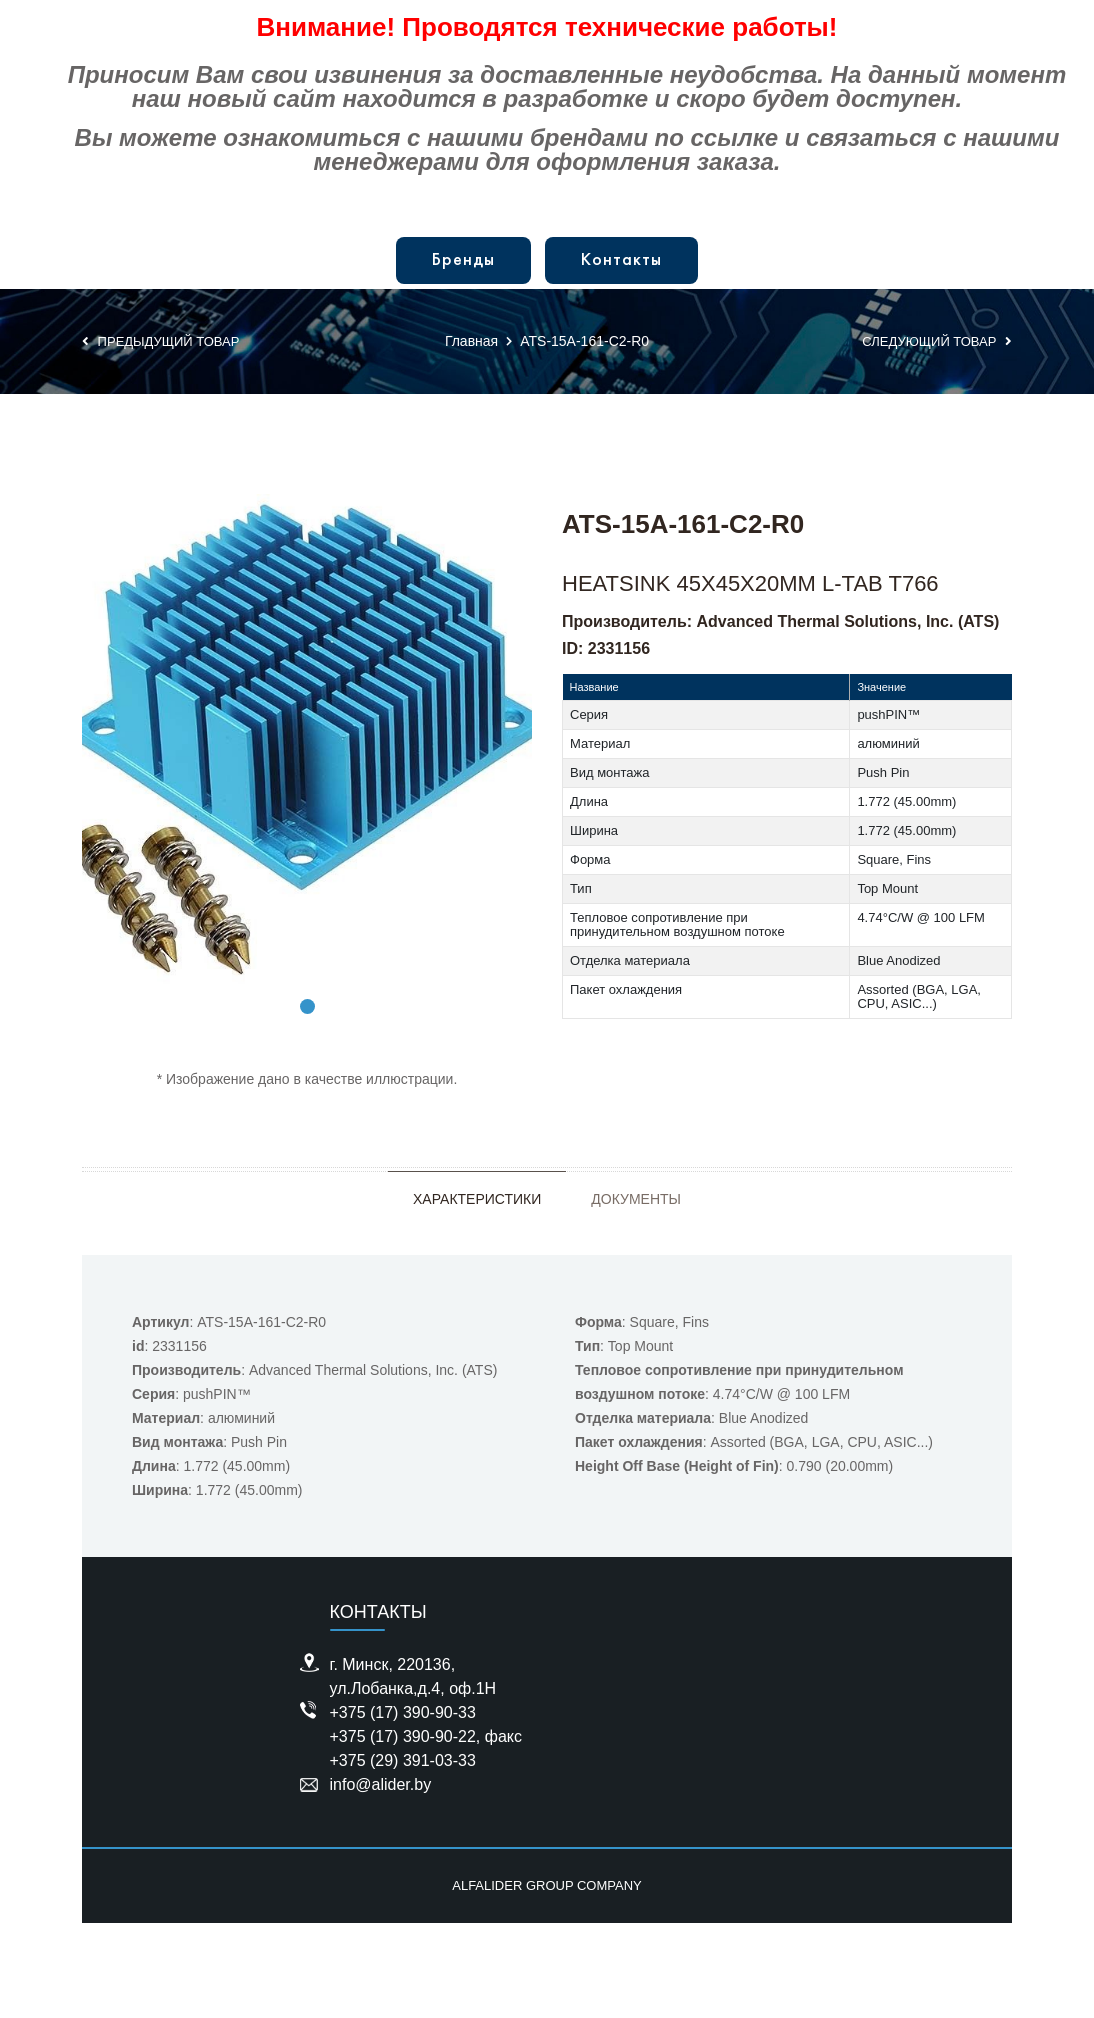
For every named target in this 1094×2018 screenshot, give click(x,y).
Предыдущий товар (160, 341)
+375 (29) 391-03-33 (403, 1760)
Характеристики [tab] (477, 1199)
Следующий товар (937, 341)
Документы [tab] (636, 1199)
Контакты (621, 260)
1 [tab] (307, 1006)
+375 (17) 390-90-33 (403, 1712)
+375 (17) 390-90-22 (403, 1736)
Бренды (463, 260)
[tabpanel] (307, 744)
